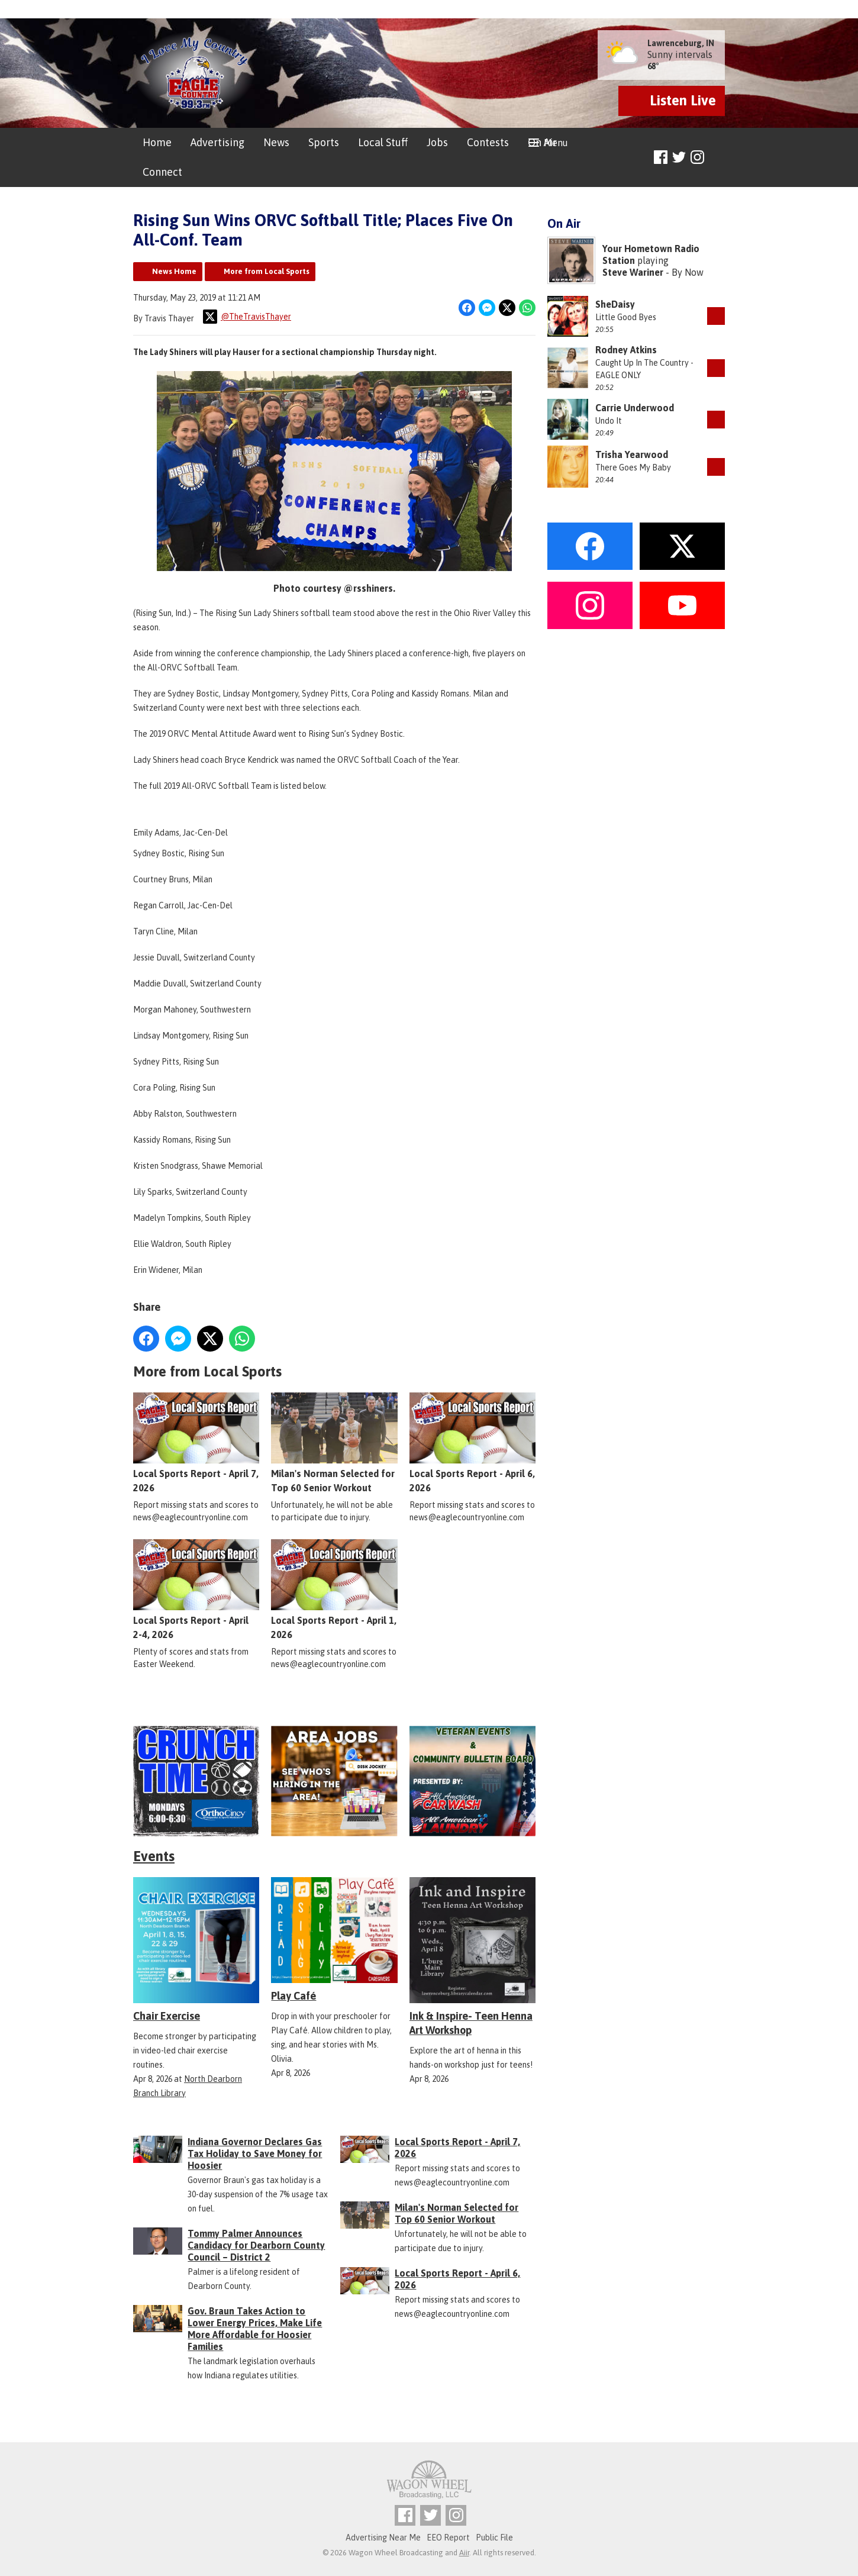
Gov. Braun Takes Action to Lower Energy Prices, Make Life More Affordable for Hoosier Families (255, 2329)
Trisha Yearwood (631, 454)
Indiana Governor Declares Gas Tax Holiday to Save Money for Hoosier (255, 2153)
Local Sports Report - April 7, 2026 (196, 1442)
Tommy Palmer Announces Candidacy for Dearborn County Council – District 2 (256, 2245)
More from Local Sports (266, 271)
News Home (174, 271)
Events (154, 1856)
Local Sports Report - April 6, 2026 (472, 1442)
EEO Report (448, 2537)
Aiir (464, 2552)
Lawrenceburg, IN (680, 43)
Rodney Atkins (626, 349)
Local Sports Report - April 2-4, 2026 (196, 1589)
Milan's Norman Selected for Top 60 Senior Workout (334, 1442)
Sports (323, 142)
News (276, 142)
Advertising (217, 142)
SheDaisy (615, 304)
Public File (494, 2537)
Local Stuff (383, 142)
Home (157, 142)
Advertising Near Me (383, 2537)
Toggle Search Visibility (717, 157)
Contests (488, 142)
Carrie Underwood (634, 407)
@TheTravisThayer (247, 316)
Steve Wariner (632, 272)
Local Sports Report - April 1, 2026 (334, 1589)
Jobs (437, 142)
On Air (542, 142)
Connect (162, 172)
